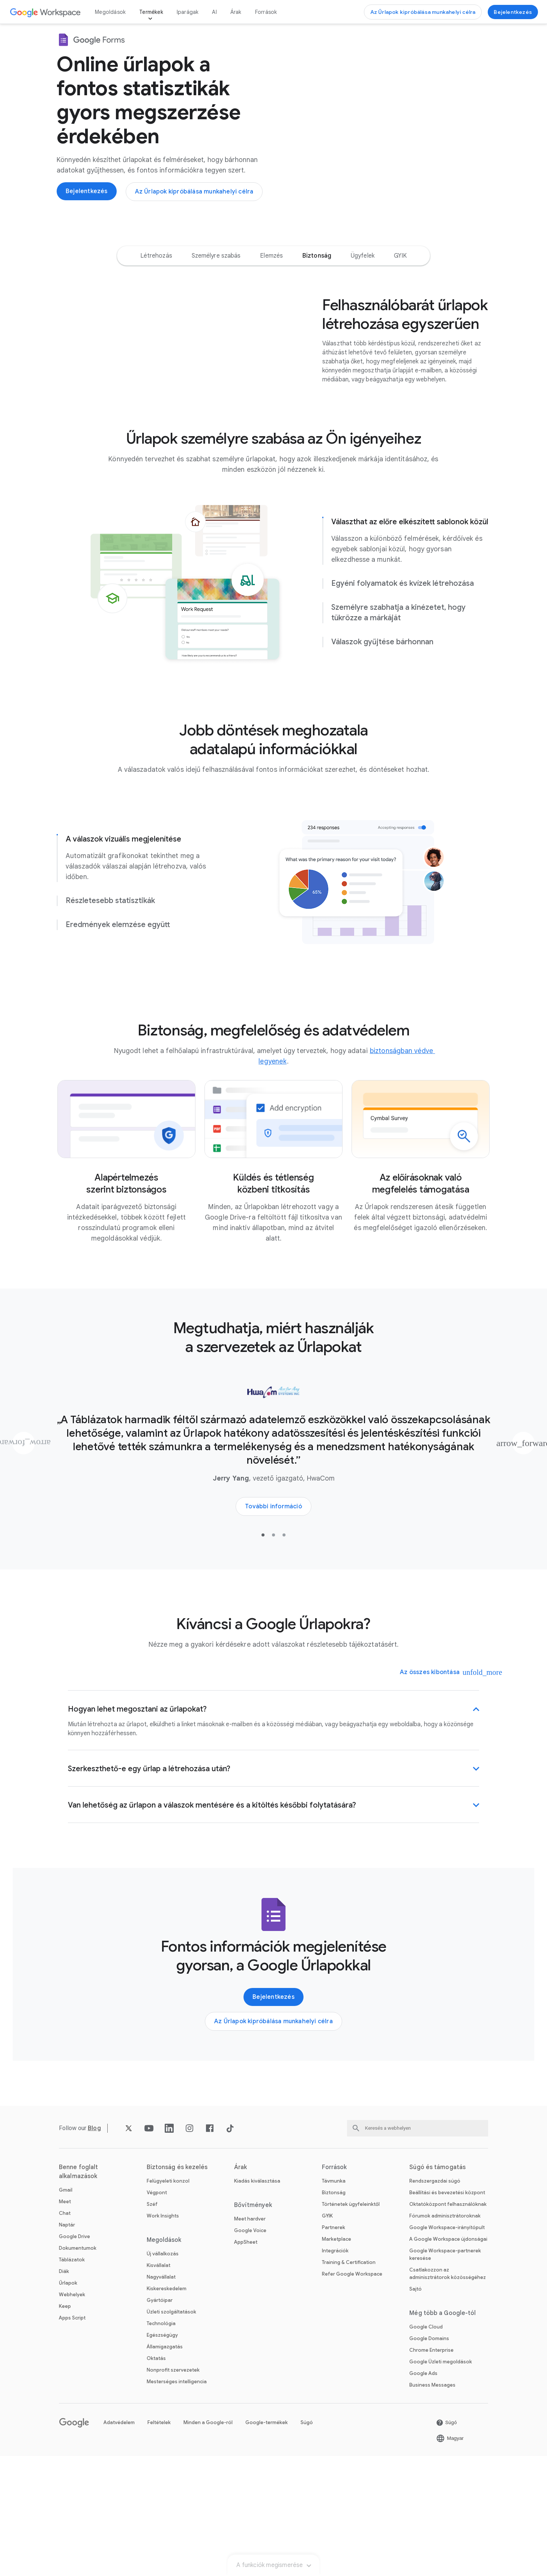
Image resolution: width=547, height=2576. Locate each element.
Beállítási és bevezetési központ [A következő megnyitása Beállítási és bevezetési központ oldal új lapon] (447, 2312)
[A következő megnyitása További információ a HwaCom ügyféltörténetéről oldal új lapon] (273, 1626)
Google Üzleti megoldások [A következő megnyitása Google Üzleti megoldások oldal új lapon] (440, 2481)
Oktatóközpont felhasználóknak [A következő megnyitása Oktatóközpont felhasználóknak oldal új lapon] (448, 2324)
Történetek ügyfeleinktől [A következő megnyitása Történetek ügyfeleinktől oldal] (351, 2324)
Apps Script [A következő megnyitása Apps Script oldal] (72, 2438)
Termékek (151, 12)
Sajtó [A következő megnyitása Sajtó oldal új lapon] (415, 2409)
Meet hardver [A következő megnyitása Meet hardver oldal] (250, 2339)
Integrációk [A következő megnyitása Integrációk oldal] (335, 2370)
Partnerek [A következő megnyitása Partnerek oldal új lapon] (333, 2347)
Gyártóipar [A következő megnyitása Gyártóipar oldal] (160, 2420)
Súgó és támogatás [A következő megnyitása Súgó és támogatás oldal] (437, 2287)
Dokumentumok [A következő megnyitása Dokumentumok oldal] (77, 2368)
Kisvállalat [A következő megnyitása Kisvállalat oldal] (158, 2385)
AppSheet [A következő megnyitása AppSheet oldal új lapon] (245, 2362)
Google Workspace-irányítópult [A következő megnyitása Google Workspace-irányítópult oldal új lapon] (447, 2347)
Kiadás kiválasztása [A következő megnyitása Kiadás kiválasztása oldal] (257, 2301)
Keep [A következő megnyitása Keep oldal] (65, 2426)
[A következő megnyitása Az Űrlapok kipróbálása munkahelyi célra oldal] (423, 12)
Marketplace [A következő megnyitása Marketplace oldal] (336, 2359)
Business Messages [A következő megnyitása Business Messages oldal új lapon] (432, 2505)
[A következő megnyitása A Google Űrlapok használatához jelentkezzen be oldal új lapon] (513, 12)
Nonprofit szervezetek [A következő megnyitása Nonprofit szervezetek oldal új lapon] (173, 2490)
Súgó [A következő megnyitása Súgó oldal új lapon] (307, 2542)
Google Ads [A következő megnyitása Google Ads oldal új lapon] (423, 2493)
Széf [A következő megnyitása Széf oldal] (152, 2324)
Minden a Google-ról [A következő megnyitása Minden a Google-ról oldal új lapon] (208, 2542)
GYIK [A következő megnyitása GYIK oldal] (327, 2336)
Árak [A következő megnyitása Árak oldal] (236, 12)
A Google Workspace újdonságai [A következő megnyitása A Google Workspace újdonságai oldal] (448, 2359)
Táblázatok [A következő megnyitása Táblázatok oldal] (72, 2379)
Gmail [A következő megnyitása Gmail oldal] (65, 2310)
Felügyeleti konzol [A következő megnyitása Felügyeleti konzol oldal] (168, 2301)
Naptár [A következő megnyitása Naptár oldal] (67, 2345)
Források (266, 12)
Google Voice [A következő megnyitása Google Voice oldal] (250, 2350)
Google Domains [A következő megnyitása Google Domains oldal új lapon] (429, 2458)
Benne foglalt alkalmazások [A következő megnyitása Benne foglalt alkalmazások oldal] (78, 2291)
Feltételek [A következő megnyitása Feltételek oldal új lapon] (159, 2542)
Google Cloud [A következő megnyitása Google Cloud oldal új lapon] (426, 2447)
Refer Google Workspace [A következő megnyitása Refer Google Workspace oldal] (352, 2394)
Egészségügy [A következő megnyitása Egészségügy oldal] (162, 2455)
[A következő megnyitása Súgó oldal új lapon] (446, 2542)
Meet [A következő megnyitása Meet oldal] (65, 2321)
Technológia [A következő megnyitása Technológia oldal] (161, 2443)
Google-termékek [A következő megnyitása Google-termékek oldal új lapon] (266, 2542)
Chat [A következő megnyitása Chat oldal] (65, 2333)
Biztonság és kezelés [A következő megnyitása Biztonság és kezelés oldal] (177, 2287)
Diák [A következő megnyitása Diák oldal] (64, 2391)
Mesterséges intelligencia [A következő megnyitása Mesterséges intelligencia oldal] (177, 2501)
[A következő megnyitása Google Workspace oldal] (45, 12)
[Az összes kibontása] (435, 1792)
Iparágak (188, 12)
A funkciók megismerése (273, 244)
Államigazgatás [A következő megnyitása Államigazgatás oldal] (165, 2466)
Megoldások (110, 12)
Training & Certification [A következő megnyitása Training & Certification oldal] (349, 2382)
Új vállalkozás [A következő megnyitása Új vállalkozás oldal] (163, 2373)
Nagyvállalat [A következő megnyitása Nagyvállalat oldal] (161, 2397)
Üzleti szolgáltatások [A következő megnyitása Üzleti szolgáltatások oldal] (171, 2432)
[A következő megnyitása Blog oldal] (94, 2248)
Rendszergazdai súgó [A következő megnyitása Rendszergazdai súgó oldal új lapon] (434, 2301)
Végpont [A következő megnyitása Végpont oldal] (157, 2312)
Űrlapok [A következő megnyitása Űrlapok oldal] (68, 2403)
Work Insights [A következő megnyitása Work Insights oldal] (163, 2336)
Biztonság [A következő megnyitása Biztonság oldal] (334, 2312)
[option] (156, 277)
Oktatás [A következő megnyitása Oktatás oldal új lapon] (156, 2478)
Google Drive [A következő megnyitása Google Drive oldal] (74, 2356)
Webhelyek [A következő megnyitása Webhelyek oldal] (72, 2414)
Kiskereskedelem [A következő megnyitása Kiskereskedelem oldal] (166, 2408)
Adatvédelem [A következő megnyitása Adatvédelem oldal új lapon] (119, 2542)
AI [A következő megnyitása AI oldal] (214, 12)
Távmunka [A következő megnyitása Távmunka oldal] (334, 2301)
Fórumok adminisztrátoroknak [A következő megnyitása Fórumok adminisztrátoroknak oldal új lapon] (445, 2336)
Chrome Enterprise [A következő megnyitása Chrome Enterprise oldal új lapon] (431, 2470)
